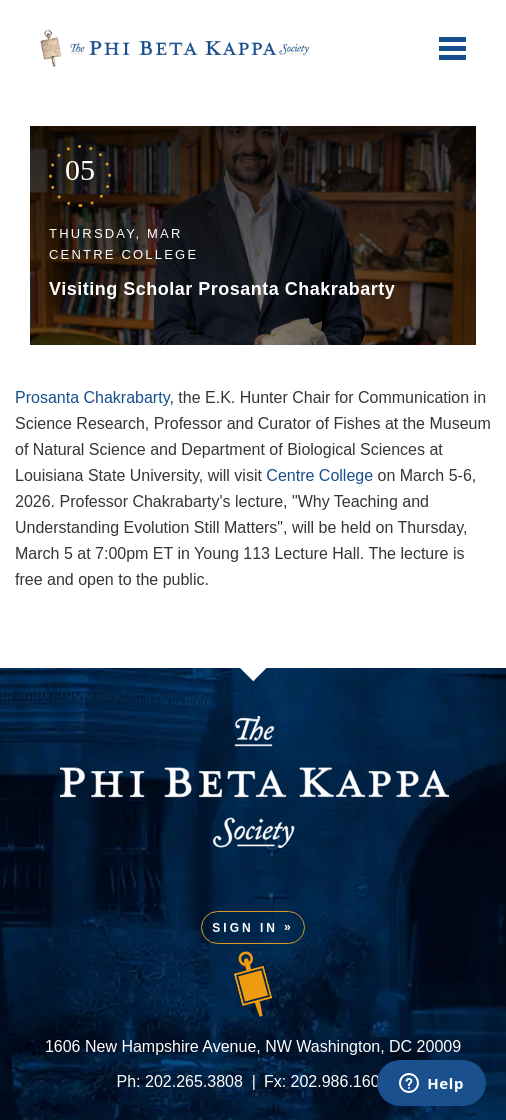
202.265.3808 (194, 1081)
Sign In (245, 928)
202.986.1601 (340, 1081)
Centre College (319, 475)
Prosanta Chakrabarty (92, 397)
